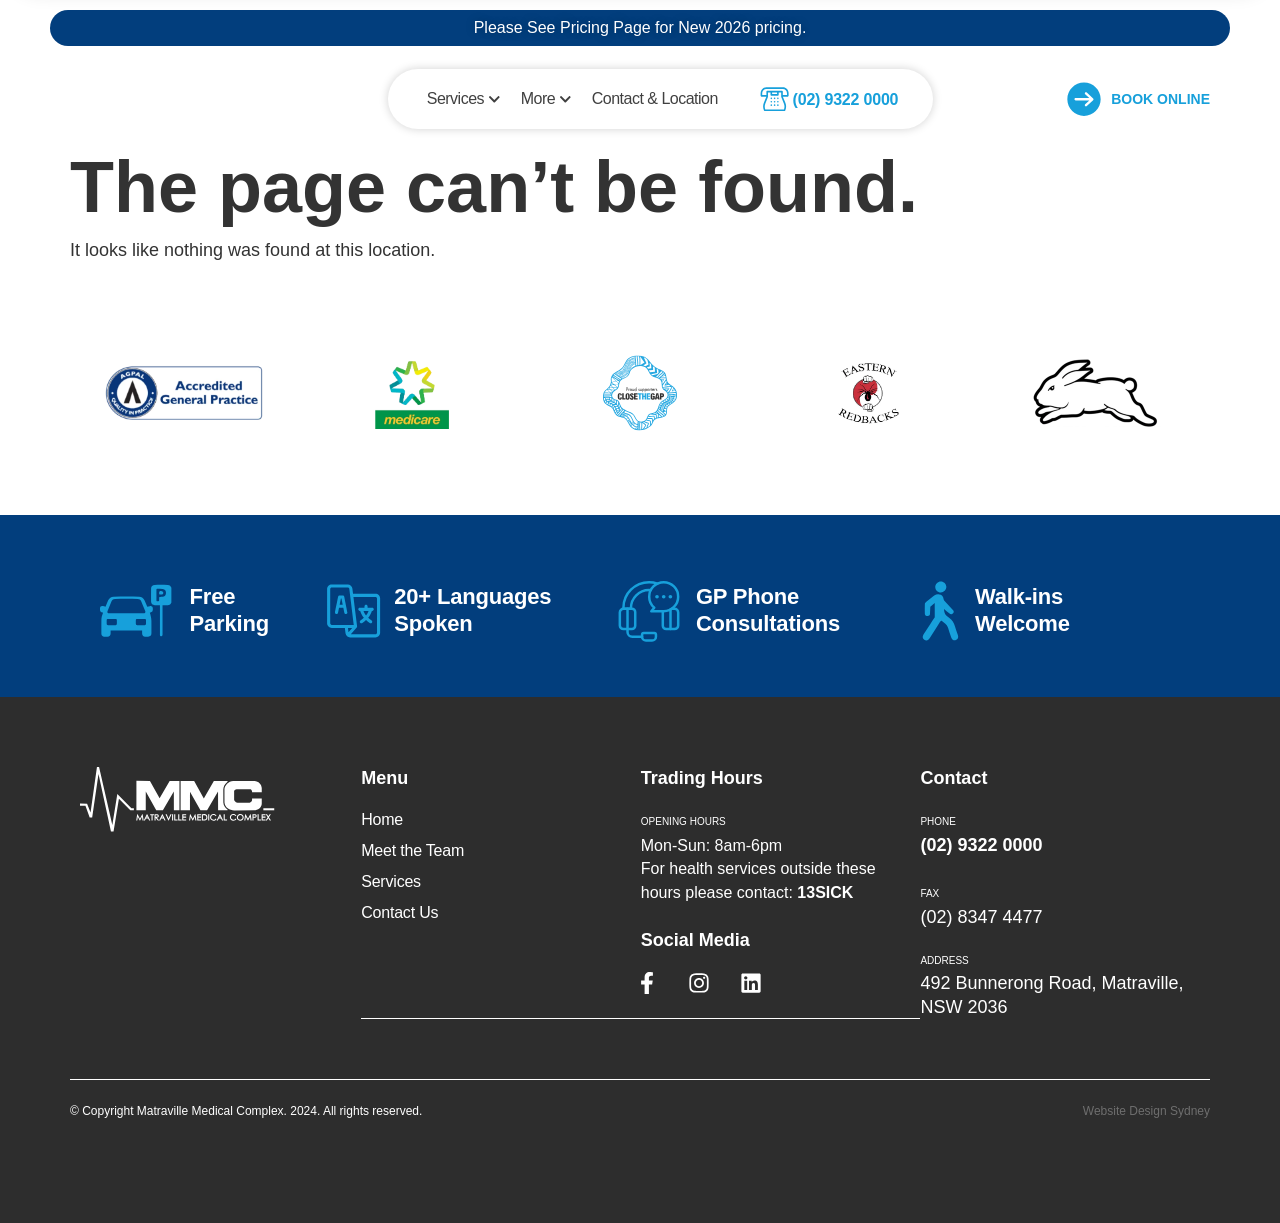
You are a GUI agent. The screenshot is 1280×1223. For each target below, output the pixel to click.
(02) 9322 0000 (981, 845)
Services (464, 98)
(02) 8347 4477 (981, 917)
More (546, 98)
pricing (778, 27)
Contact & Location (655, 98)
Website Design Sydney (1146, 1111)
